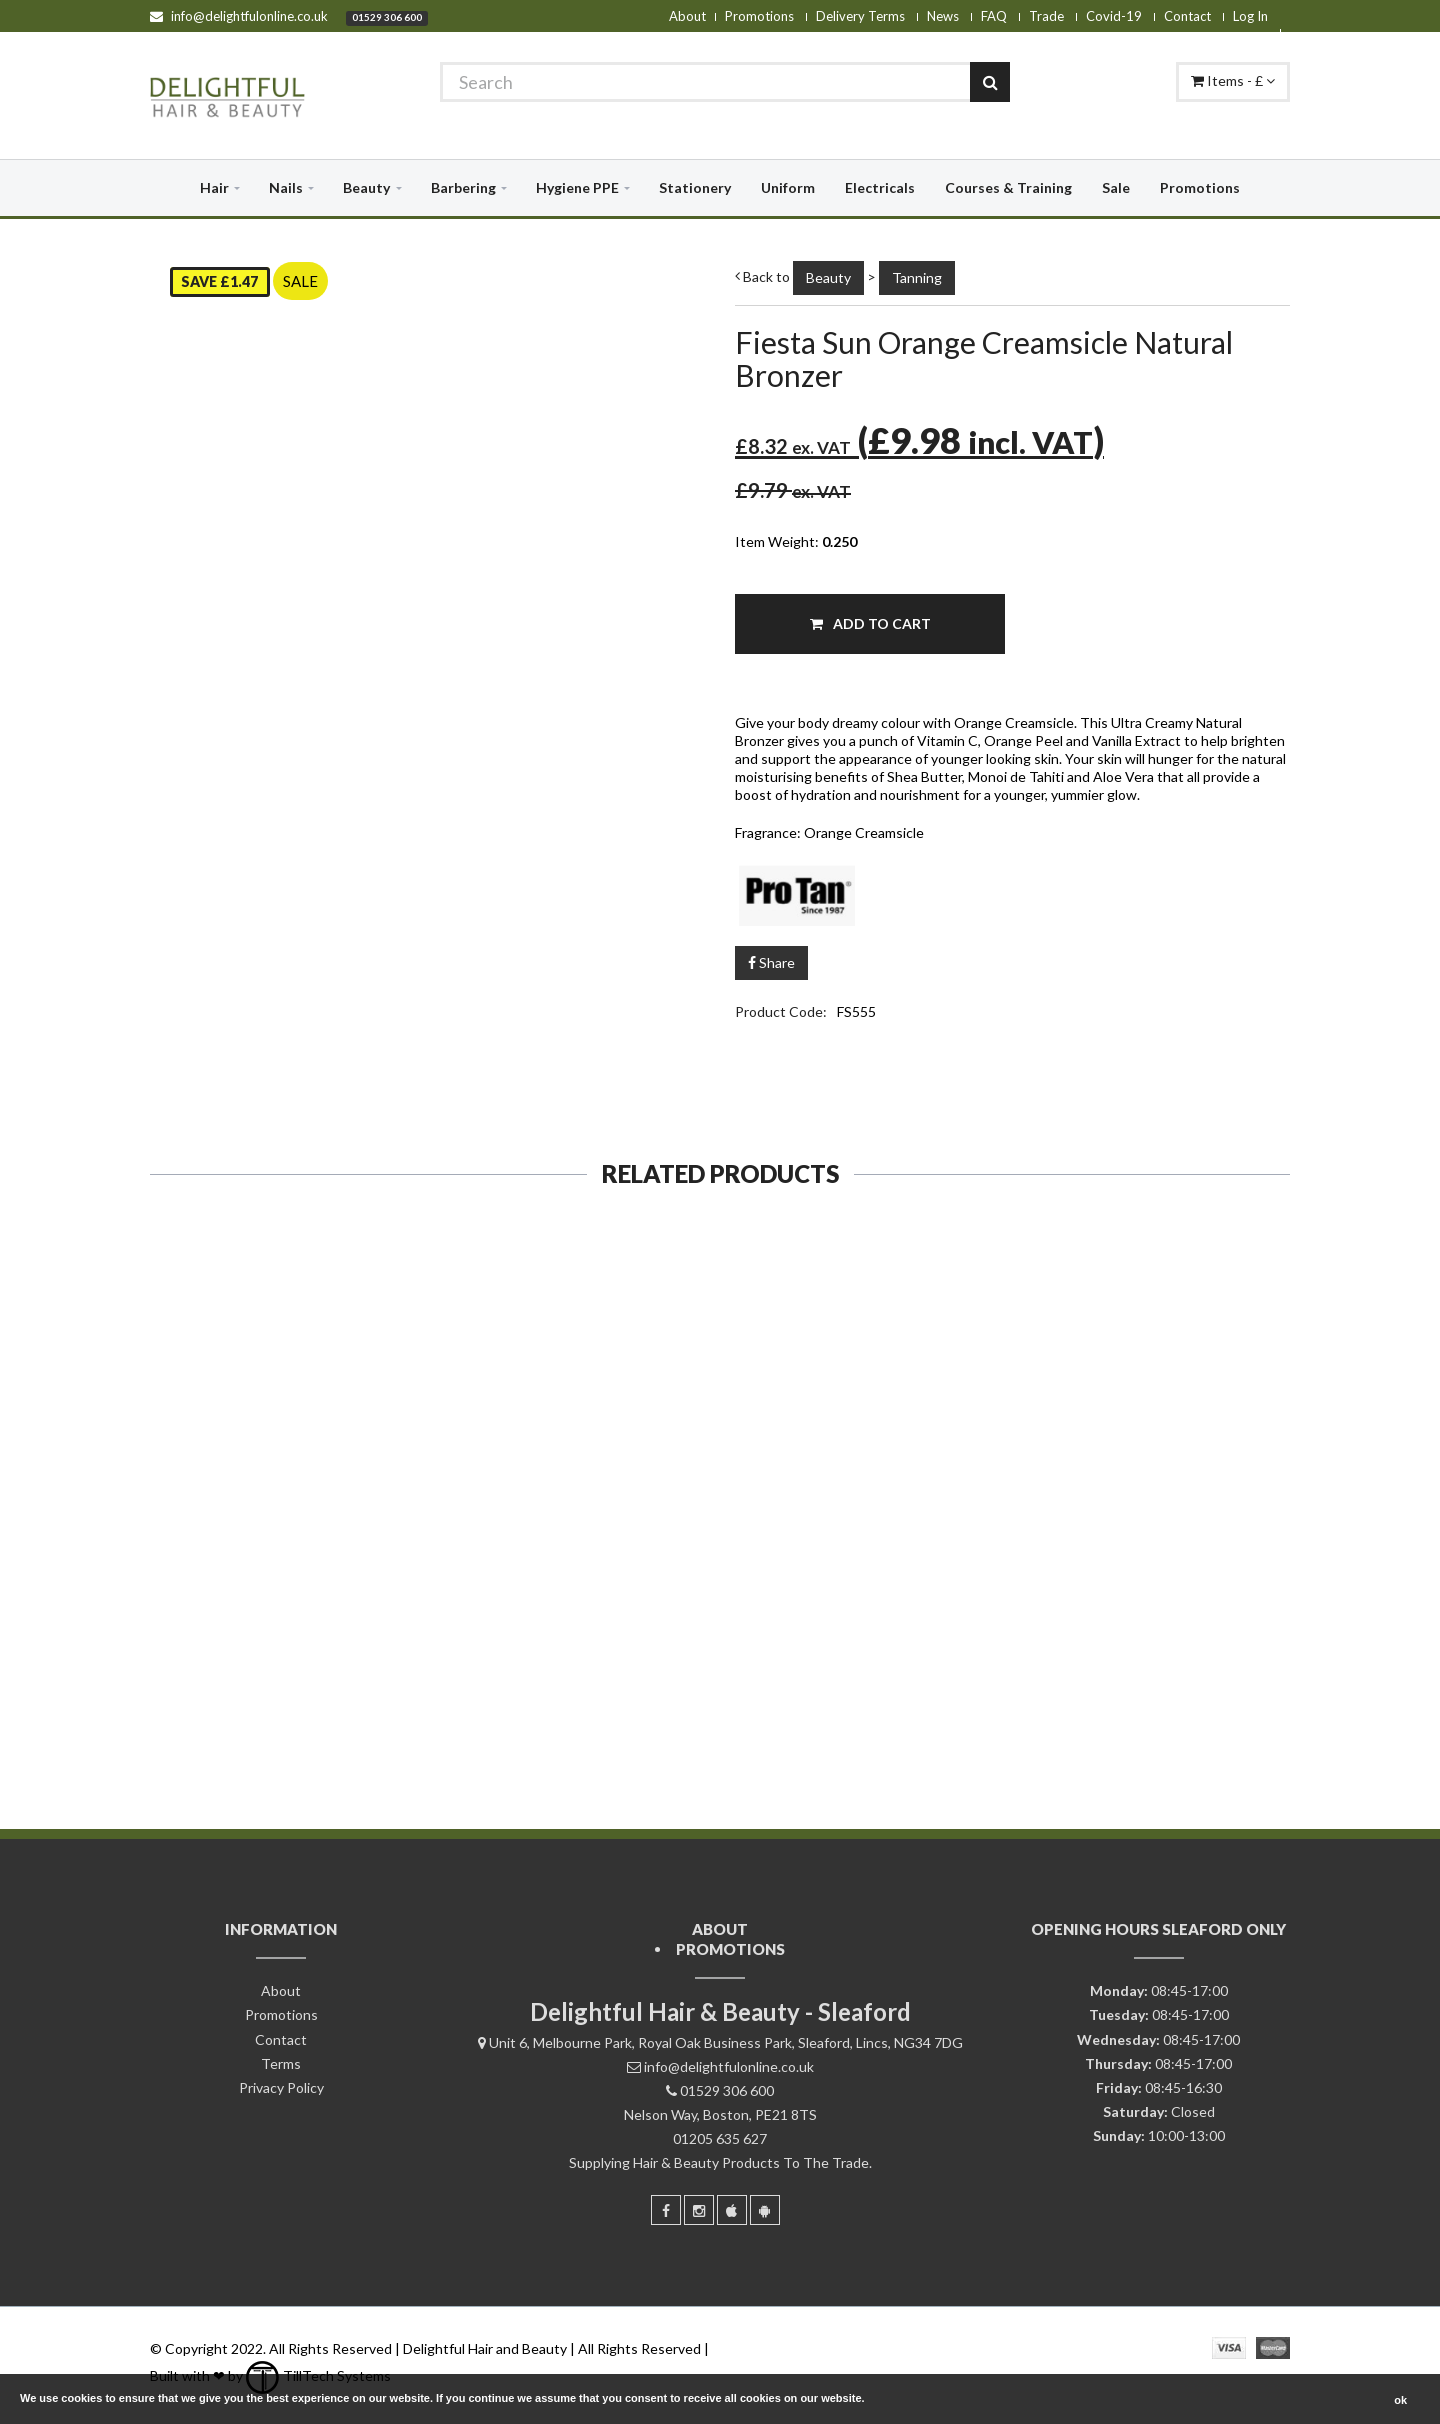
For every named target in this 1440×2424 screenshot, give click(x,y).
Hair (214, 187)
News (943, 16)
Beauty (366, 187)
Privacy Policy (281, 2087)
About (687, 16)
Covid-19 (1114, 16)
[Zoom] (667, 766)
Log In (1250, 16)
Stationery (695, 187)
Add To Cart (870, 623)
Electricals (880, 187)
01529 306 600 (387, 17)
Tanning (917, 277)
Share (771, 962)
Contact (1187, 16)
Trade (1046, 16)
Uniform (788, 187)
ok (1400, 2400)
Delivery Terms (860, 16)
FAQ (994, 16)
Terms (281, 2063)
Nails (286, 187)
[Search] (725, 82)
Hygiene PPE (577, 187)
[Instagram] (699, 2210)
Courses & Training (1008, 187)
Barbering (463, 187)
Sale (1116, 187)
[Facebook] (666, 2210)
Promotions (759, 16)
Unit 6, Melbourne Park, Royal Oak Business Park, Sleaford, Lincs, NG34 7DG (726, 2042)
